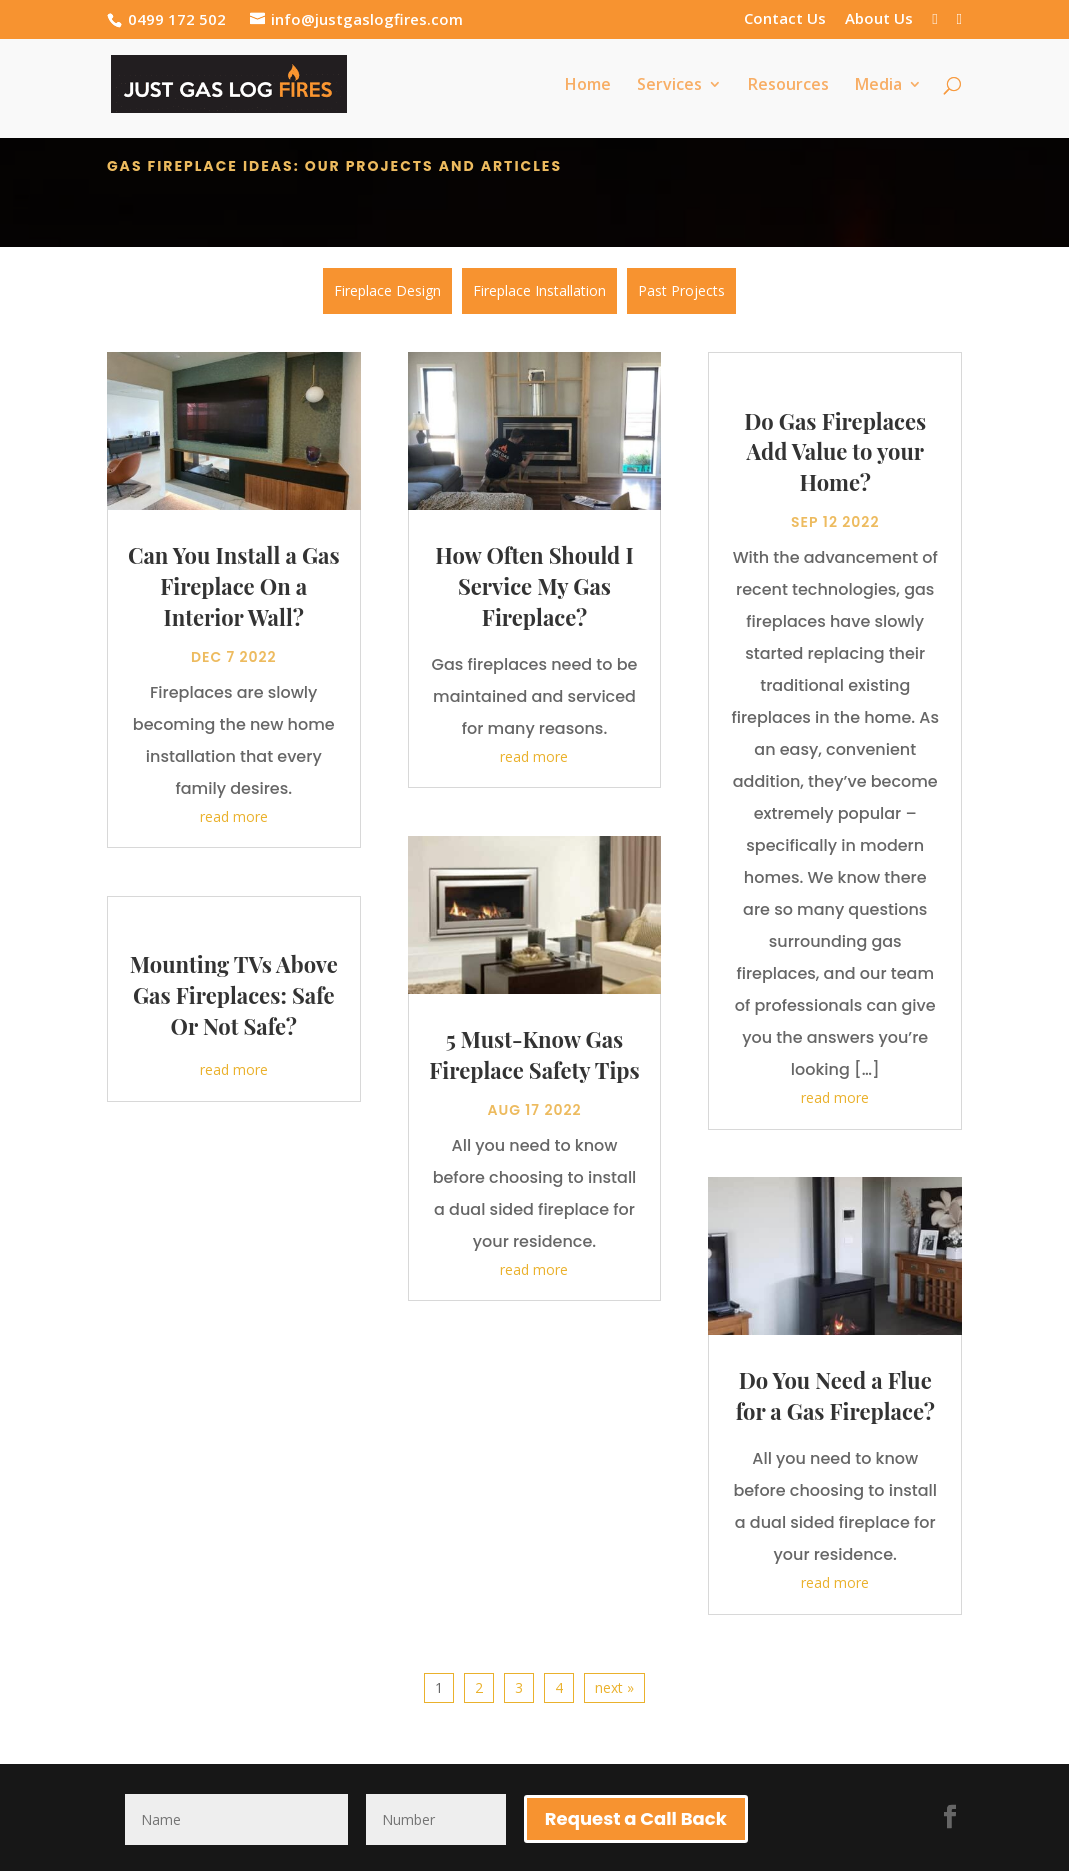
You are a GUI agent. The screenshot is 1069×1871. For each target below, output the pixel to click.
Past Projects (681, 290)
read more (234, 812)
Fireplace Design (387, 290)
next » (614, 1683)
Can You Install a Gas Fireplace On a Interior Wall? (234, 583)
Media (878, 86)
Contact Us (785, 19)
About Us (879, 19)
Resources (788, 86)
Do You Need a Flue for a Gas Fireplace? (835, 1392)
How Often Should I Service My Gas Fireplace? (534, 583)
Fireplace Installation (539, 290)
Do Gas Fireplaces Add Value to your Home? (835, 448)
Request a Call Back (636, 1814)
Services (669, 86)
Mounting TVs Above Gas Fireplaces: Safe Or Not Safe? (234, 992)
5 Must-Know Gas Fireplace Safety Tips (534, 1050)
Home (588, 86)
